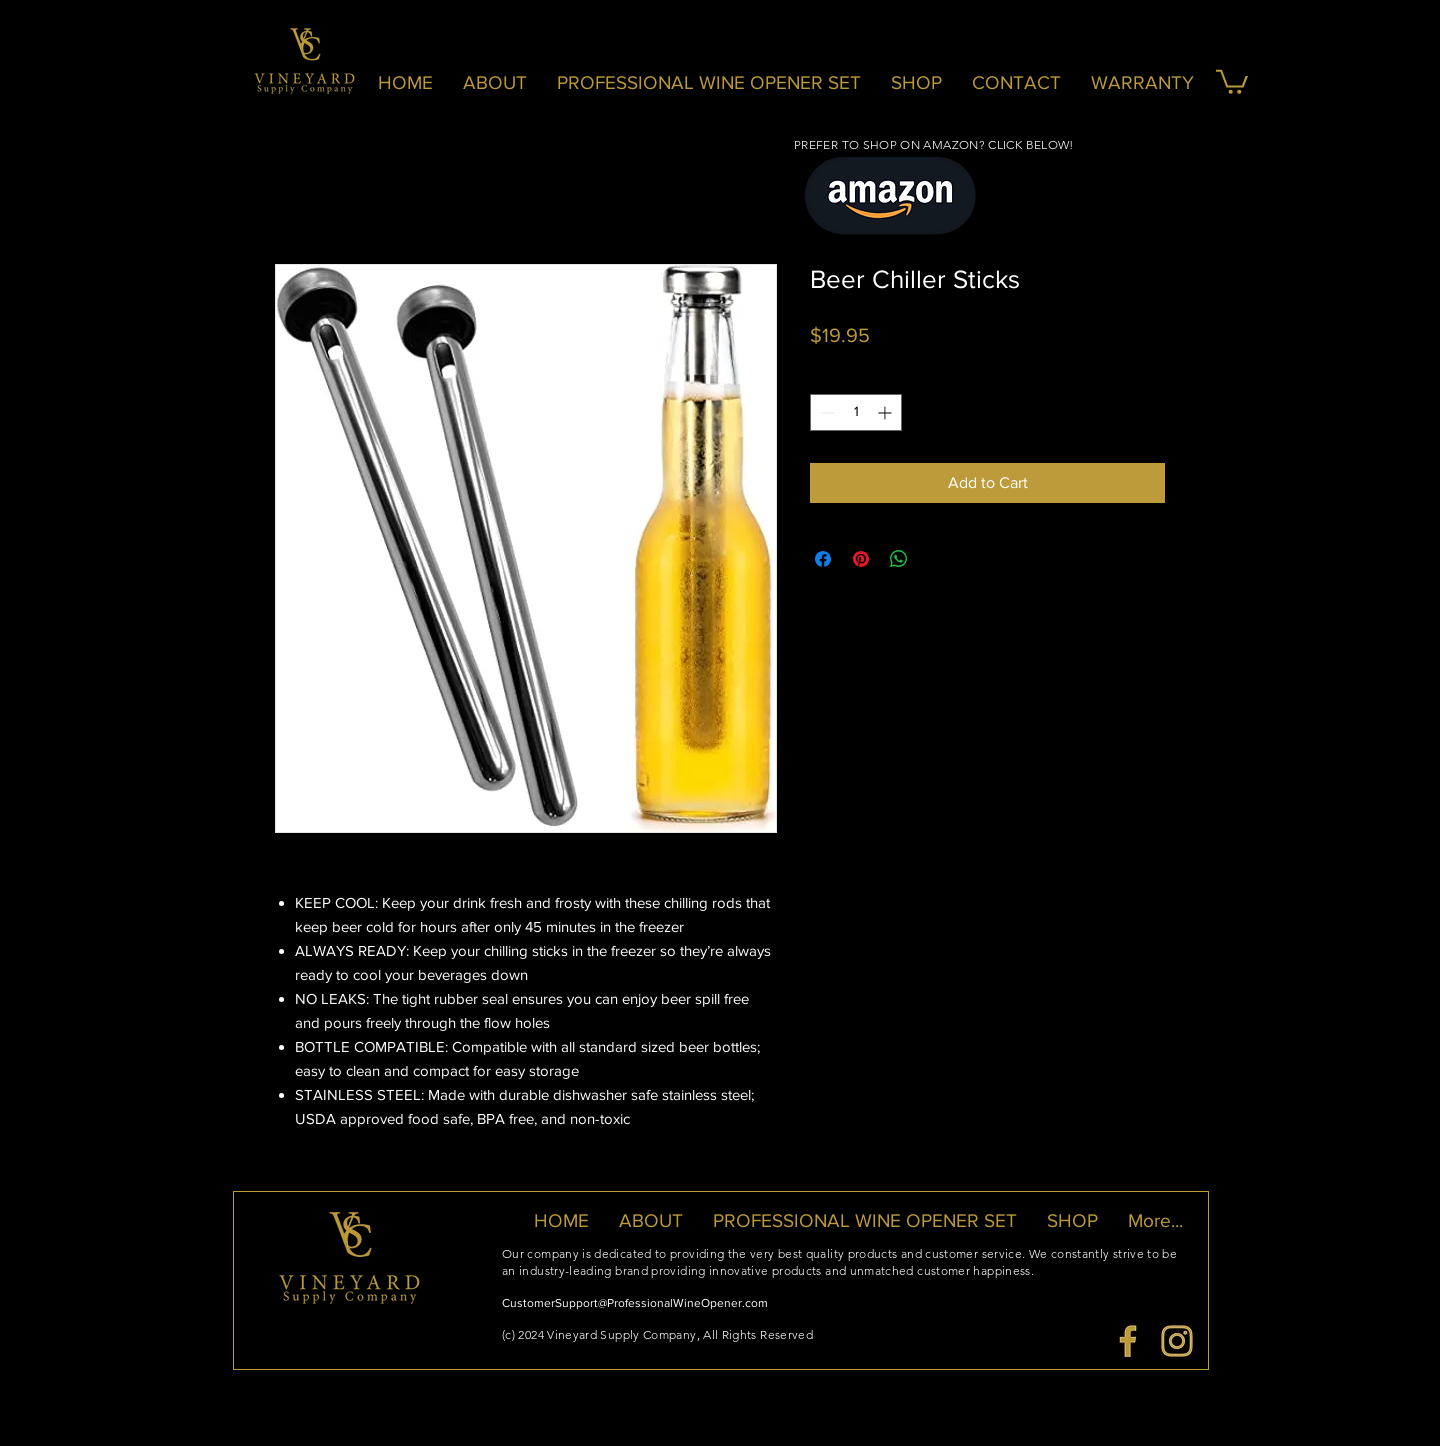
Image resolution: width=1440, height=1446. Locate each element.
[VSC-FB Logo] (1128, 1341)
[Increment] (886, 412)
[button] (1232, 80)
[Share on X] (937, 559)
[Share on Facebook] (823, 559)
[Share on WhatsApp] (899, 559)
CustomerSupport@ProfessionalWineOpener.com (635, 1303)
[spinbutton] (856, 412)
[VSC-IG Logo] (1177, 1341)
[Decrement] (825, 412)
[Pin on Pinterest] (861, 559)
